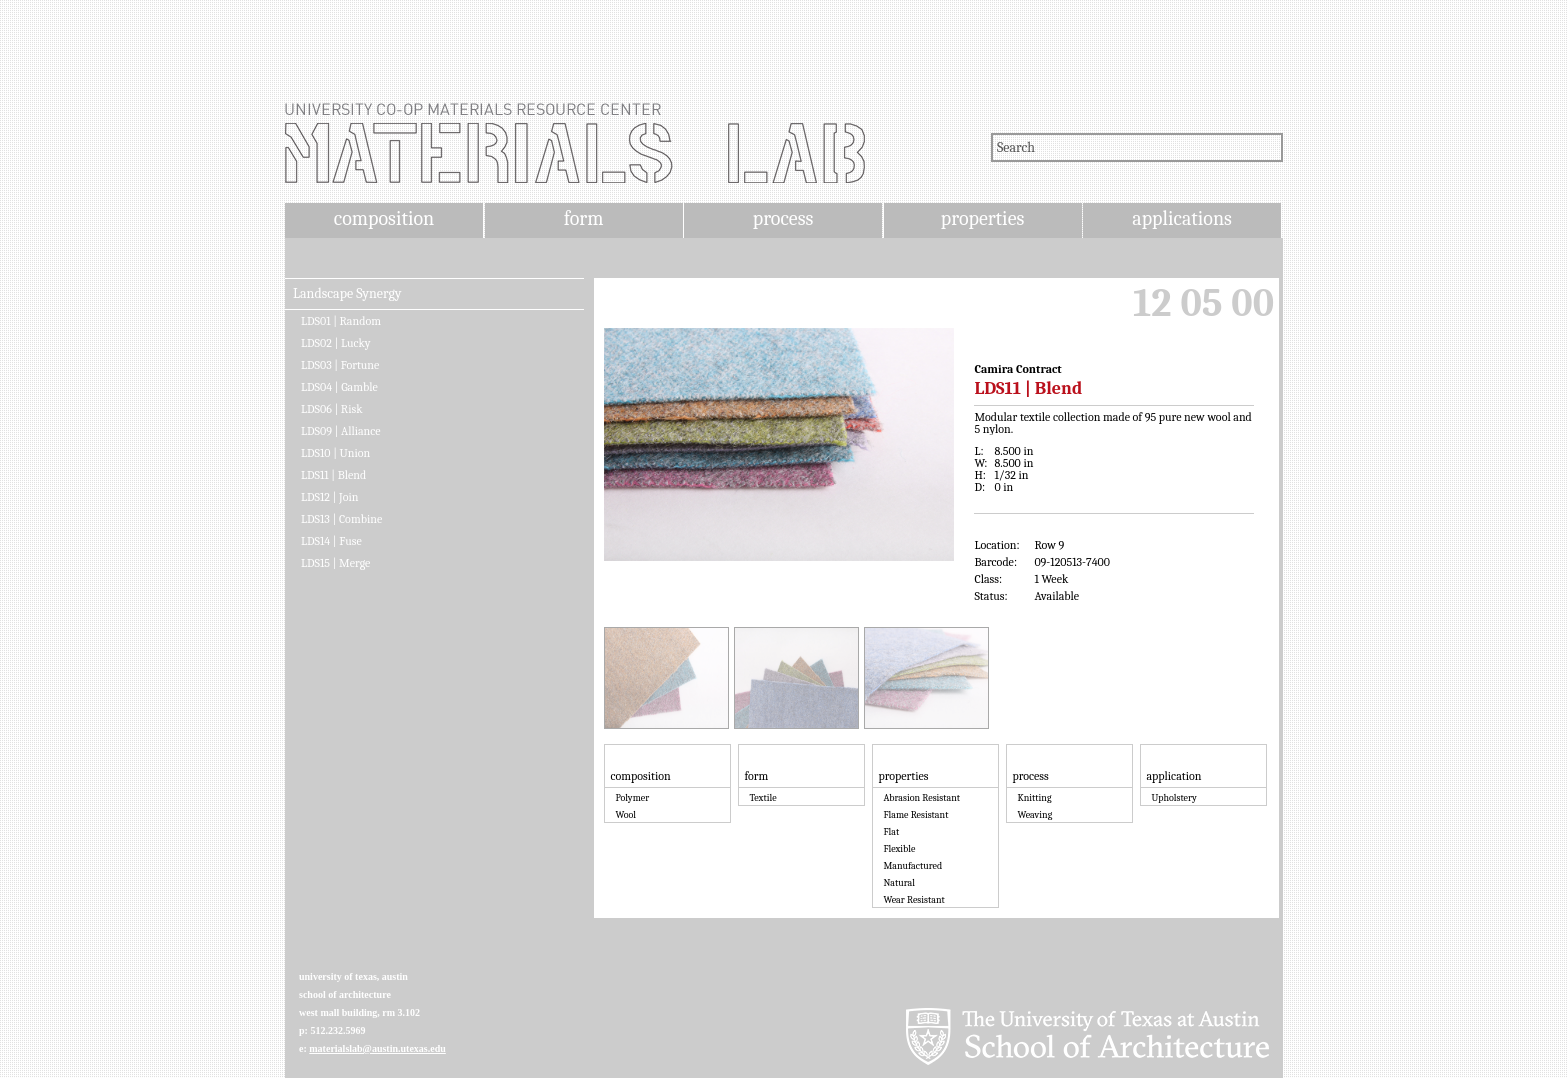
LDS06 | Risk (332, 409)
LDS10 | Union (335, 453)
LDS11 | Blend (333, 475)
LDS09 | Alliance (341, 431)
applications (1182, 218)
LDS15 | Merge (335, 563)
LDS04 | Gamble (339, 387)
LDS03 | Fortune (340, 365)
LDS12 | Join (329, 497)
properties (982, 218)
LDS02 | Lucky (336, 343)
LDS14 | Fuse (331, 541)
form (584, 218)
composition (384, 218)
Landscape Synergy (347, 294)
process (783, 218)
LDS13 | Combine (341, 519)
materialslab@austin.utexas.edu (377, 1048)
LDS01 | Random (341, 321)
